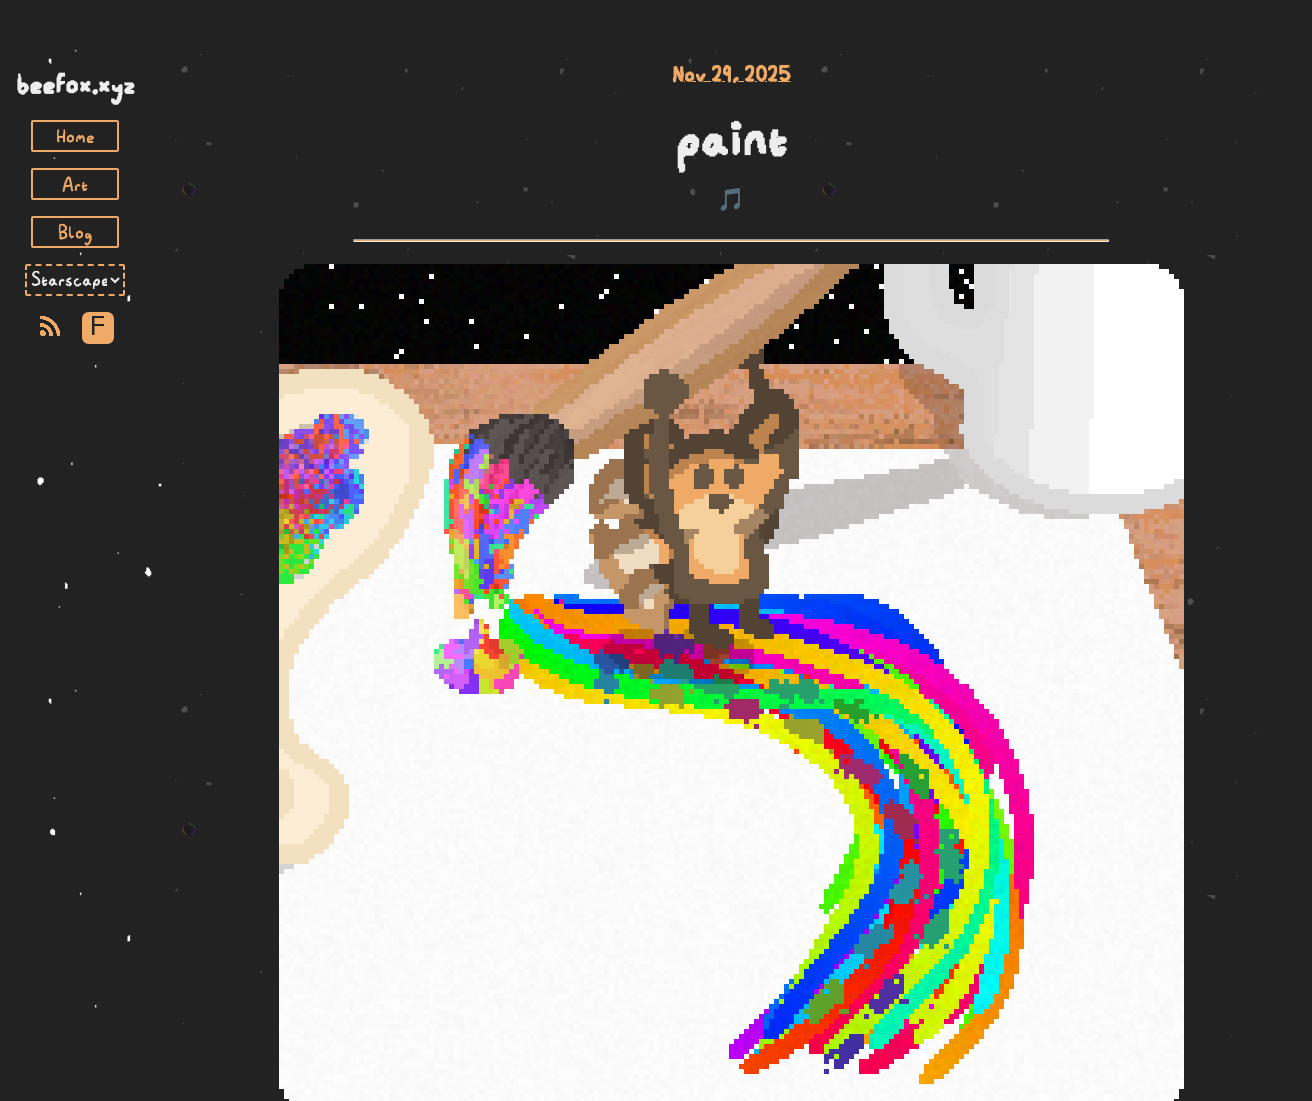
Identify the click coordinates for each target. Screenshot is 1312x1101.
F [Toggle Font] (97, 327)
